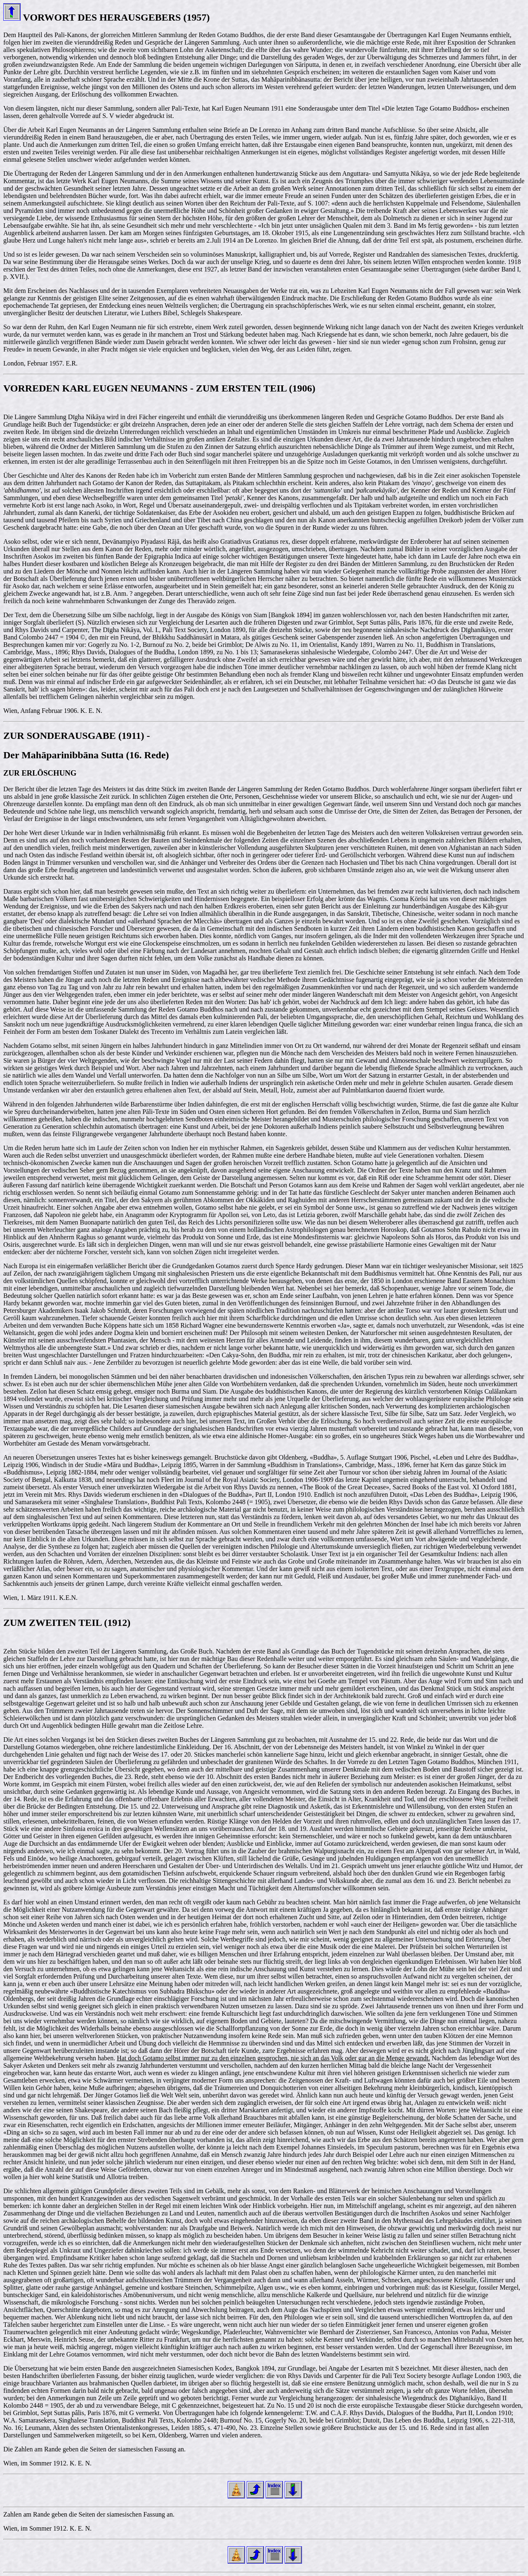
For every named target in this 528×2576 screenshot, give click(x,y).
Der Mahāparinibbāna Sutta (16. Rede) (86, 755)
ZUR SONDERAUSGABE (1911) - (77, 735)
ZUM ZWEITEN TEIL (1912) (66, 1622)
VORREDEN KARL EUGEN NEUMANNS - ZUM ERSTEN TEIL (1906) (159, 388)
